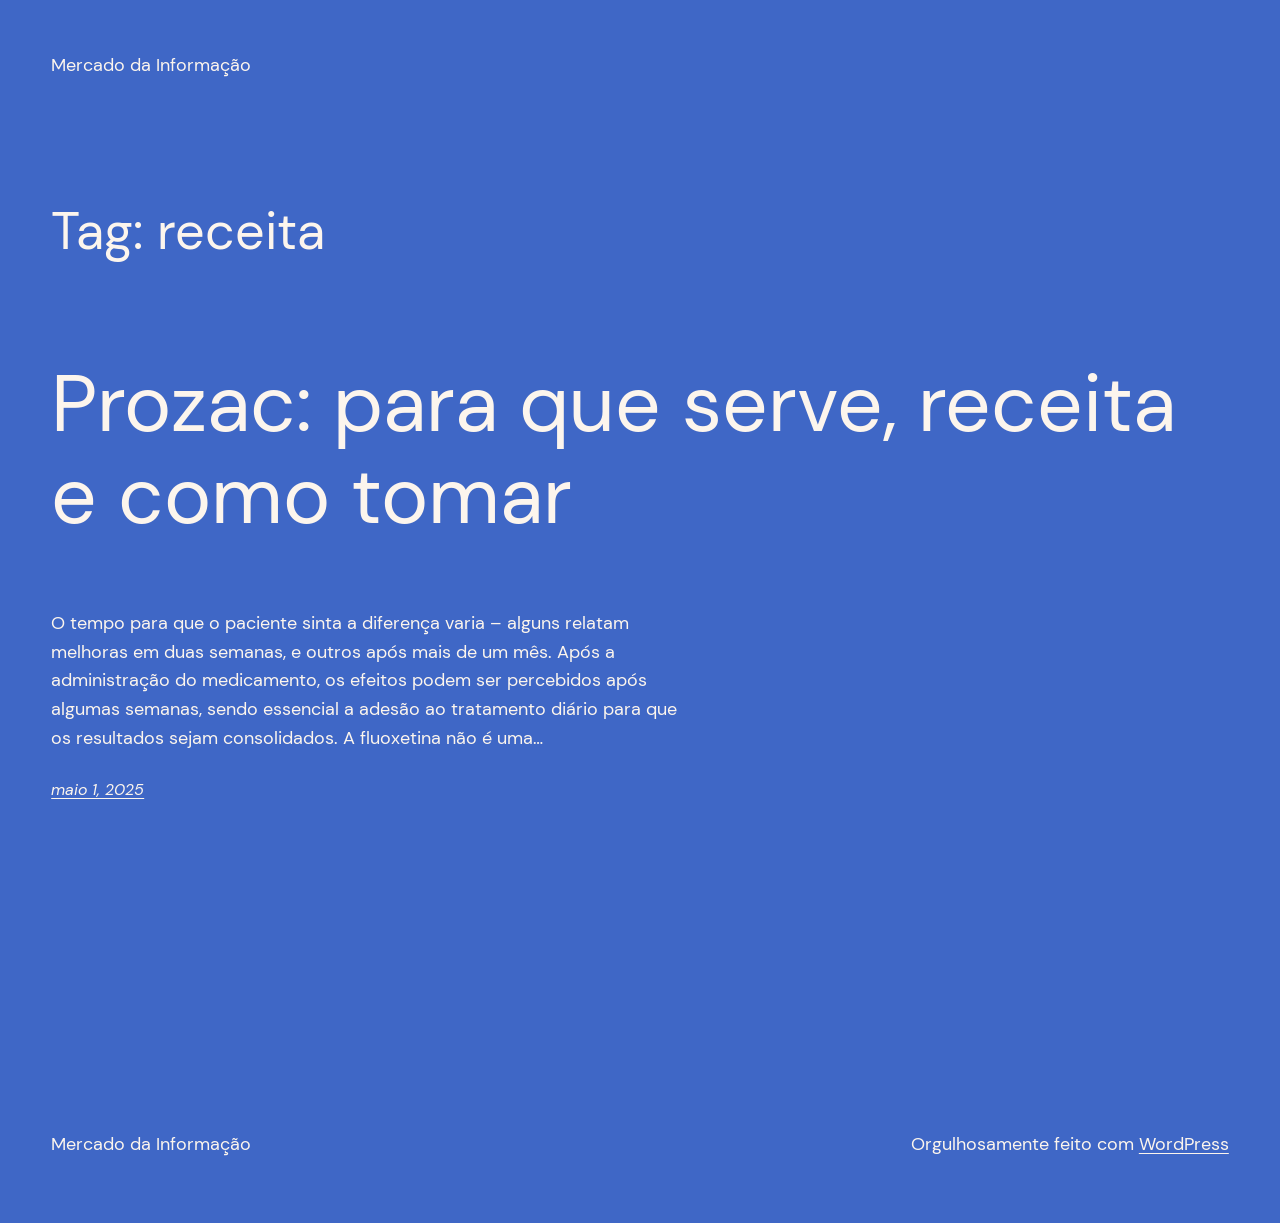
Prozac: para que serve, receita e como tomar (613, 450)
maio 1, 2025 (97, 789)
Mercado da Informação (151, 65)
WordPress (1184, 1144)
